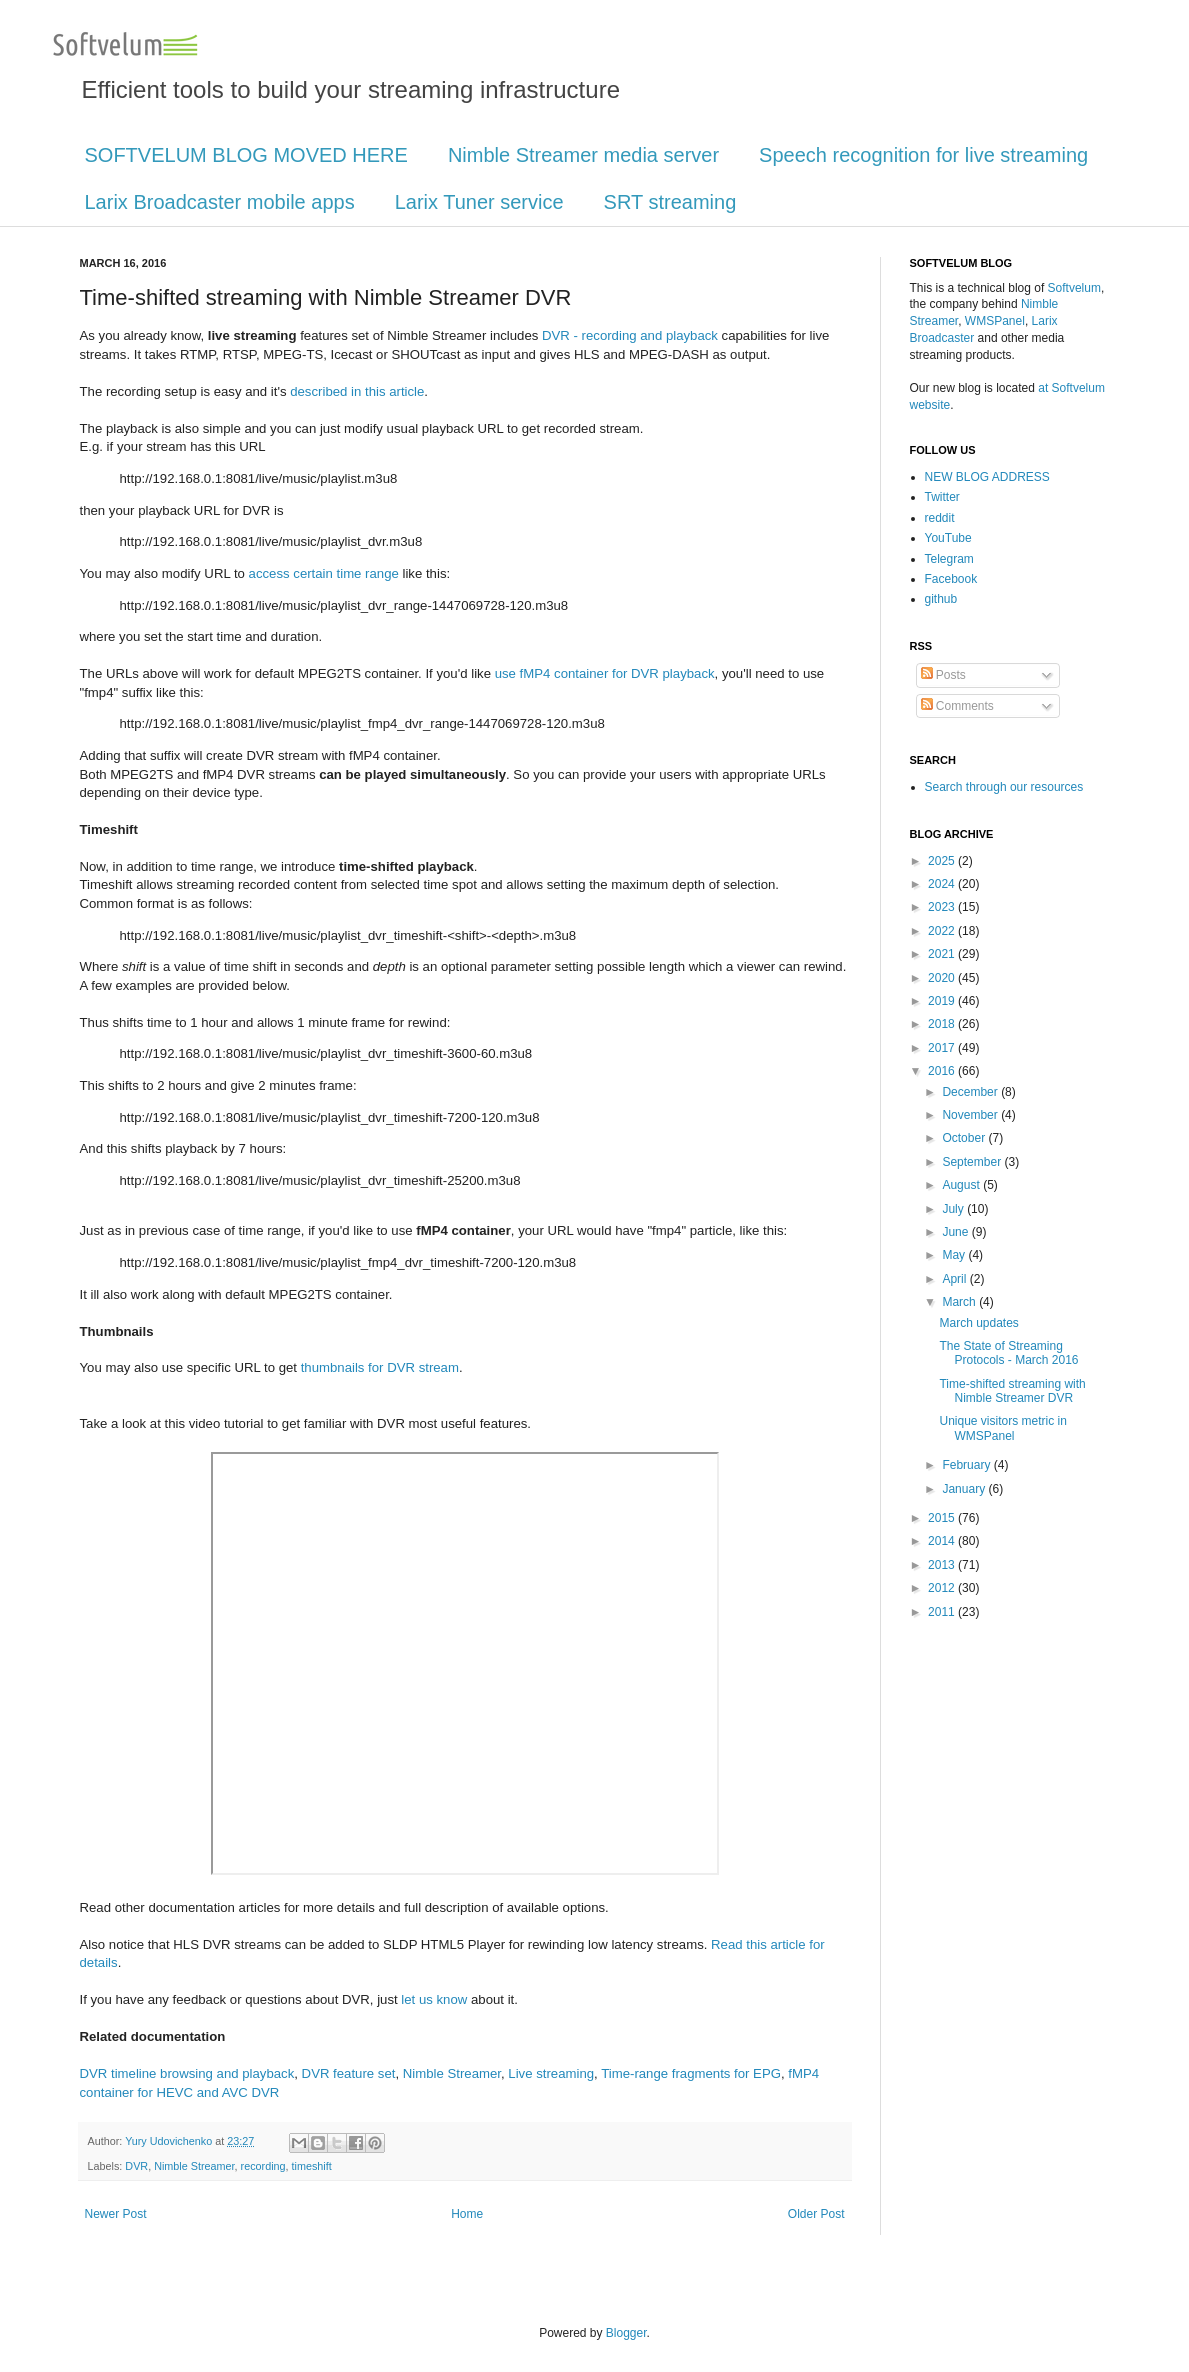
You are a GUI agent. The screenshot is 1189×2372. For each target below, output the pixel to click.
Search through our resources (1004, 787)
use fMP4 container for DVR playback (605, 673)
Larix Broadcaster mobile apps (220, 202)
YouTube (948, 538)
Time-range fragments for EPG (691, 2073)
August (962, 1185)
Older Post (816, 2214)
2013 (943, 1565)
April (955, 1279)
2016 (943, 1071)
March (960, 1302)
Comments (957, 706)
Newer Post (116, 2214)
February (967, 1465)
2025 (943, 861)
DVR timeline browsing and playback (187, 2073)
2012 (943, 1588)
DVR (136, 2166)
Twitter (942, 497)
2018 (943, 1024)
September (973, 1162)
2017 (943, 1048)
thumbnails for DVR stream (380, 1367)
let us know (434, 1999)
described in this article (357, 391)
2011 (943, 1612)
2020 (943, 978)
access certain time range (324, 573)
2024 (943, 884)
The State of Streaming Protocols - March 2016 (1008, 1353)
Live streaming (551, 2073)
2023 (943, 907)
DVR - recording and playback (630, 335)
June (956, 1232)
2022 (943, 931)
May (955, 1255)
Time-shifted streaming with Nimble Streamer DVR (1012, 1391)
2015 (943, 1518)
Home (467, 2214)
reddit (940, 518)
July (954, 1209)
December (971, 1092)
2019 (943, 1001)
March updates (978, 1323)
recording (263, 2166)
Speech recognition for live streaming (923, 155)
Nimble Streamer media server (583, 155)
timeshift (312, 2166)
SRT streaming (670, 202)
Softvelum (1074, 288)
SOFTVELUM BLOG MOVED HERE (246, 155)
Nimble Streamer (452, 2073)
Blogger (626, 2333)
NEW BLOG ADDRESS (987, 477)
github (941, 599)
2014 (943, 1541)
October (965, 1138)
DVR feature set (349, 2073)
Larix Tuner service (479, 202)
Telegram (949, 559)
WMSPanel (995, 321)
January (965, 1489)
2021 (943, 954)
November (971, 1115)
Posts (943, 675)
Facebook (951, 579)
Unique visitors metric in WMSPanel (1002, 1428)
